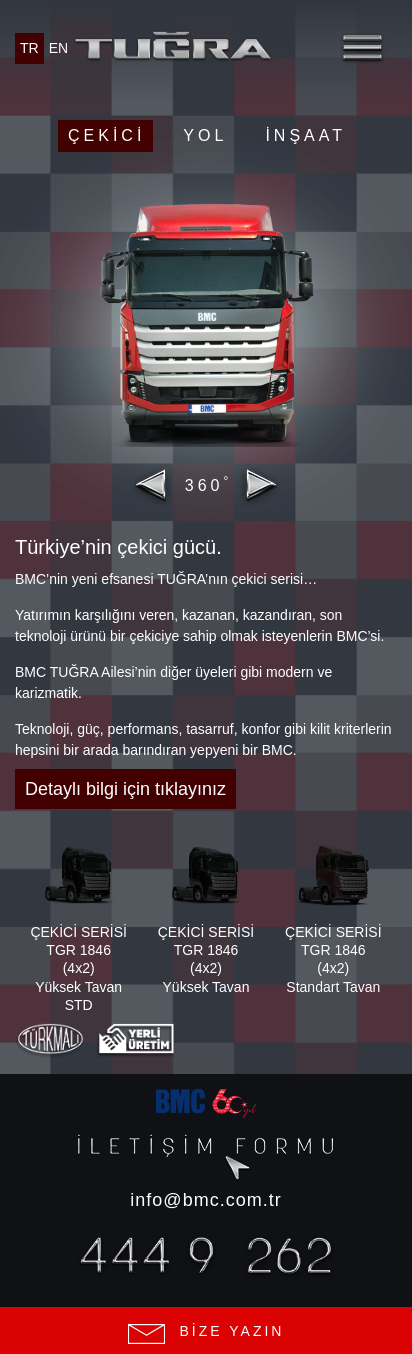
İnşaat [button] (305, 135)
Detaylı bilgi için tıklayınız (125, 789)
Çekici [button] (106, 135)
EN (58, 48)
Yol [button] (205, 135)
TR (29, 48)
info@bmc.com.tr (205, 1200)
